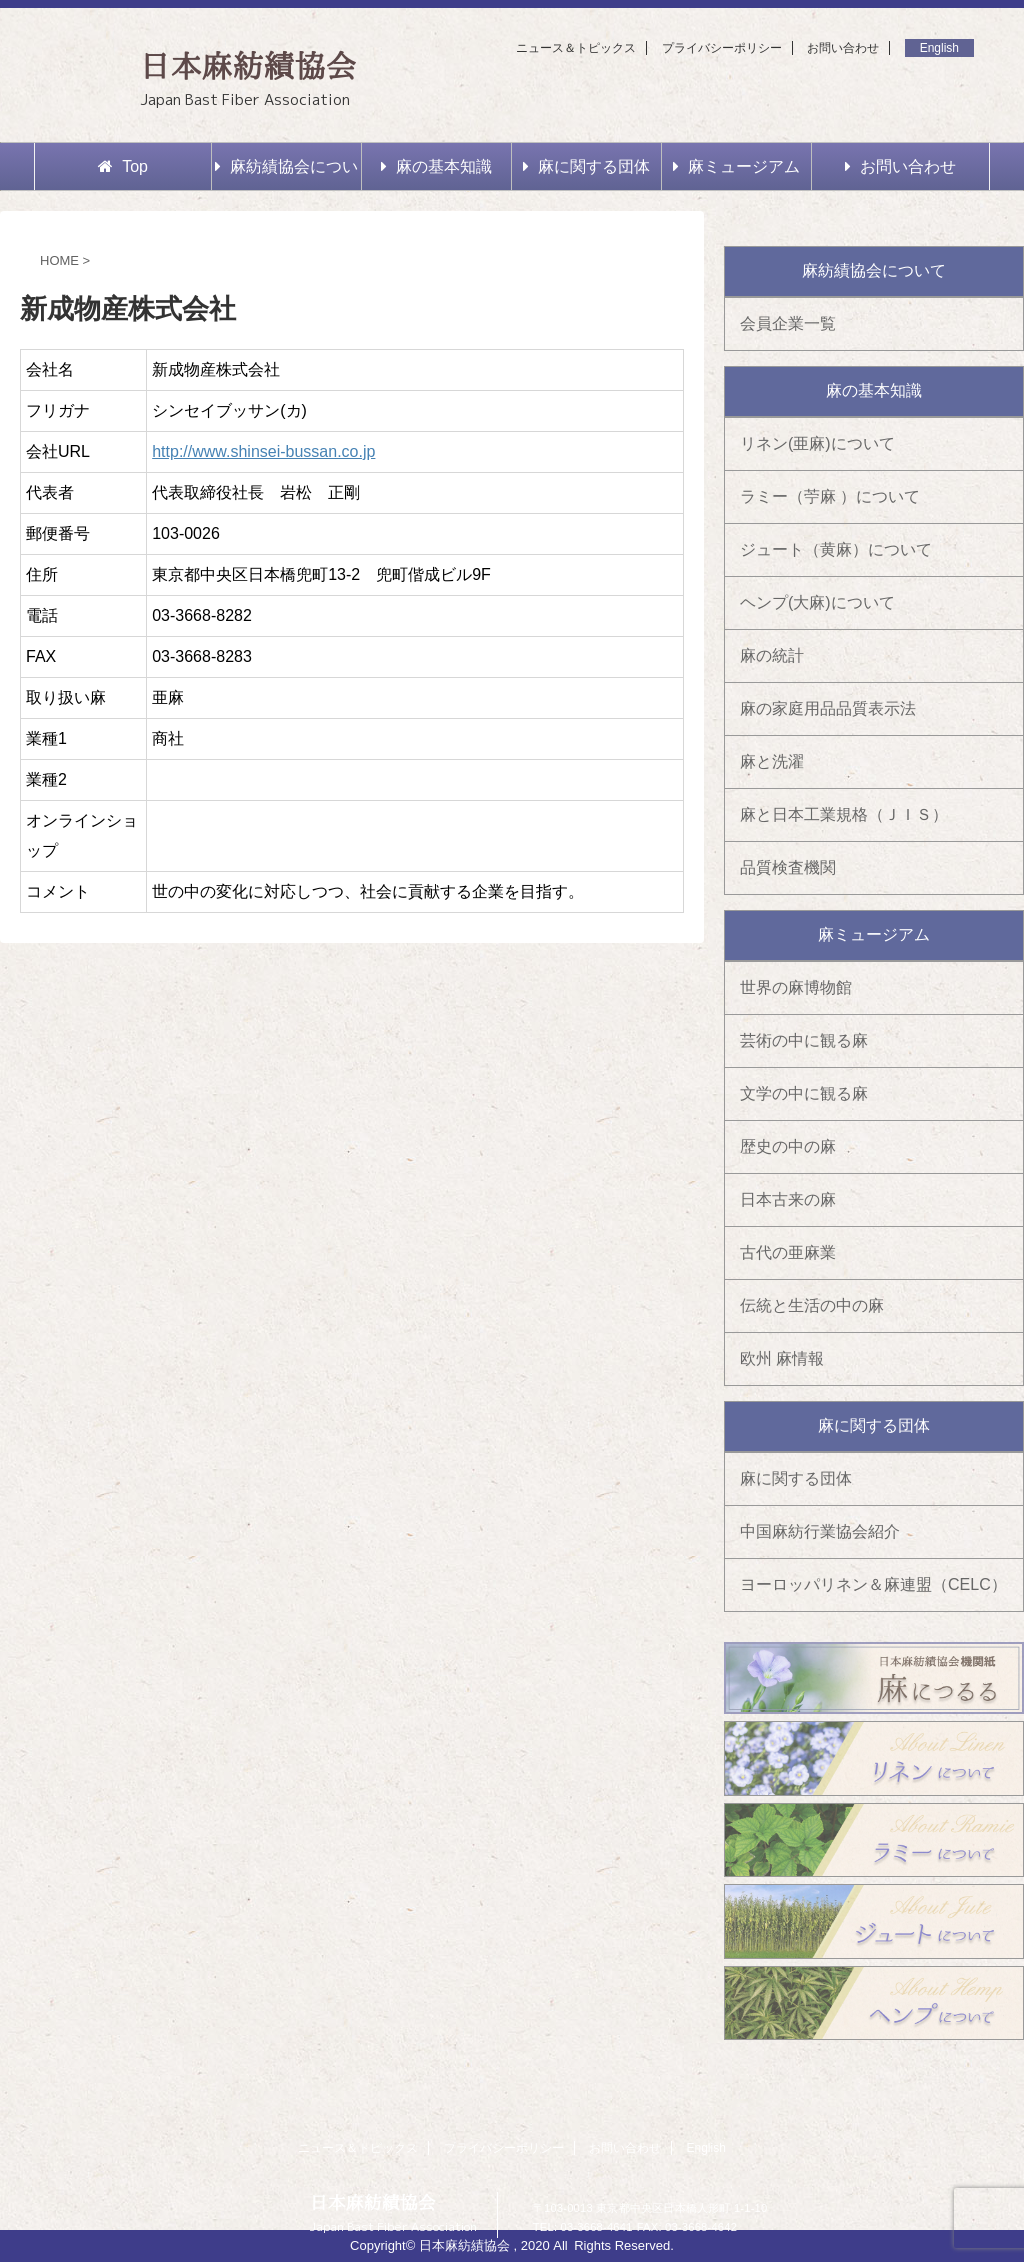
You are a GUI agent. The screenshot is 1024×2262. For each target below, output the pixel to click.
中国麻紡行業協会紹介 (820, 1531)
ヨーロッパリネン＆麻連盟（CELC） (873, 1584)
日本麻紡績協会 (248, 65)
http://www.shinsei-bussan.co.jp (263, 451)
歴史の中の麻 (788, 1146)
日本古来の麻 (788, 1199)
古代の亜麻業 (788, 1252)
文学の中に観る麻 (804, 1093)
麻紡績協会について (286, 174)
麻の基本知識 (436, 166)
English (939, 48)
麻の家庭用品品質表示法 (828, 708)
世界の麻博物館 (796, 987)
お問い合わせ (843, 48)
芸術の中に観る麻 (804, 1040)
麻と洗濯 (772, 761)
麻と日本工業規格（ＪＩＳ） (844, 814)
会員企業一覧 (788, 323)
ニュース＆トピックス (576, 48)
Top (123, 166)
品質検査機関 (788, 867)
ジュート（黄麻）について (836, 549)
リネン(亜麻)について (817, 443)
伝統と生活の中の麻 (812, 1305)
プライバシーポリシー (722, 48)
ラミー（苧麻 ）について (830, 496)
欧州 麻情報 (782, 1358)
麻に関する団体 (586, 166)
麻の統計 (772, 655)
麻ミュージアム (736, 166)
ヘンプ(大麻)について (817, 602)
